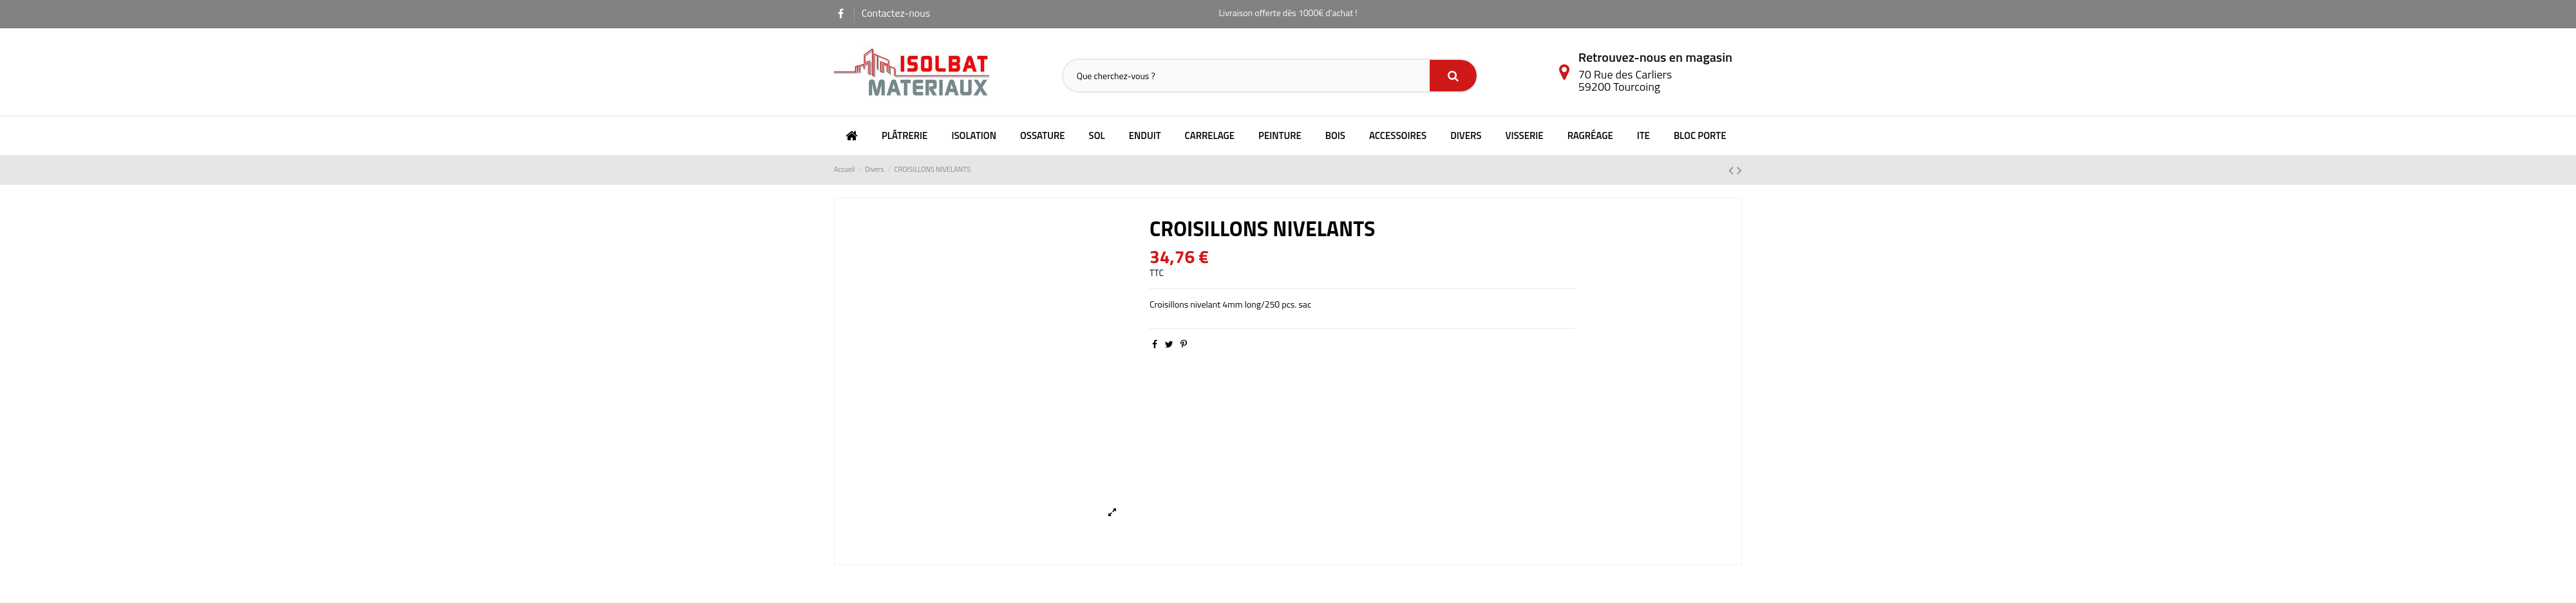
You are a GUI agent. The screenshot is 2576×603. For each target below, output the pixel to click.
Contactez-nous (896, 13)
